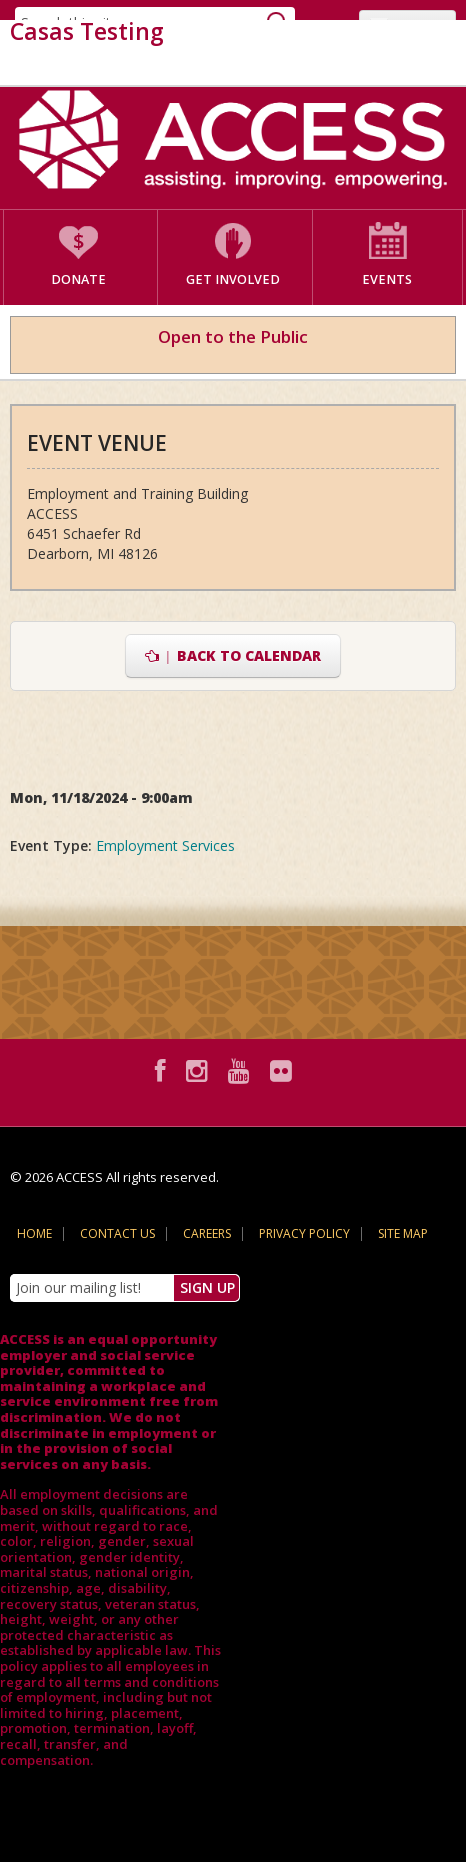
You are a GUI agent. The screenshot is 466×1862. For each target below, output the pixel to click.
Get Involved (233, 279)
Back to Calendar (233, 655)
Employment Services (165, 845)
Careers (207, 1233)
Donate (78, 279)
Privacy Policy (304, 1233)
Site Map (403, 1233)
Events (387, 279)
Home (34, 1233)
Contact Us (117, 1233)
